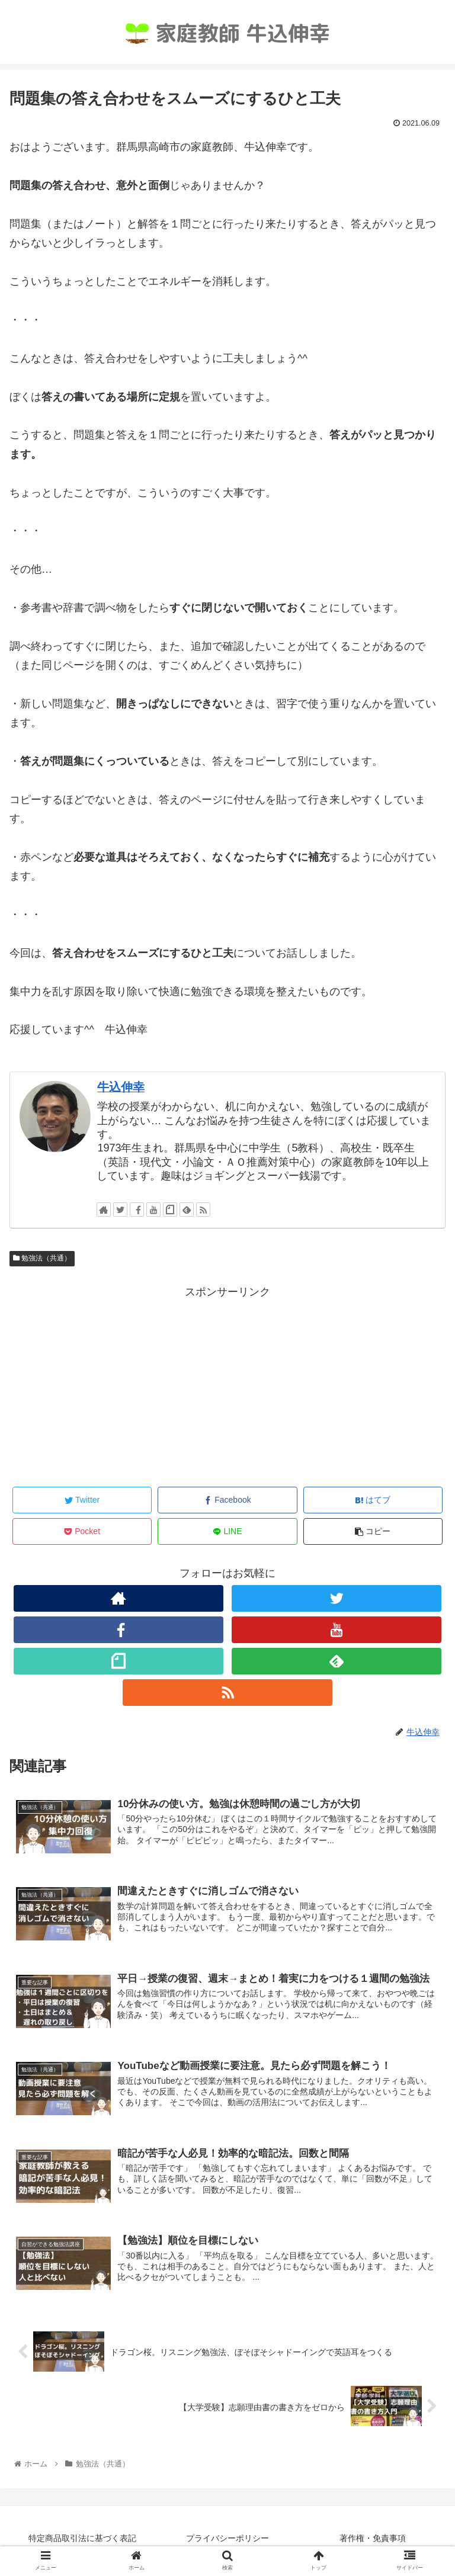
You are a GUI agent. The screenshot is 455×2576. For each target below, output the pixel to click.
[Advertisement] (227, 1385)
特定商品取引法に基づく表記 (82, 2538)
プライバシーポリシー (227, 2538)
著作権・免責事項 (372, 2538)
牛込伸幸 (121, 1086)
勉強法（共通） (42, 1258)
